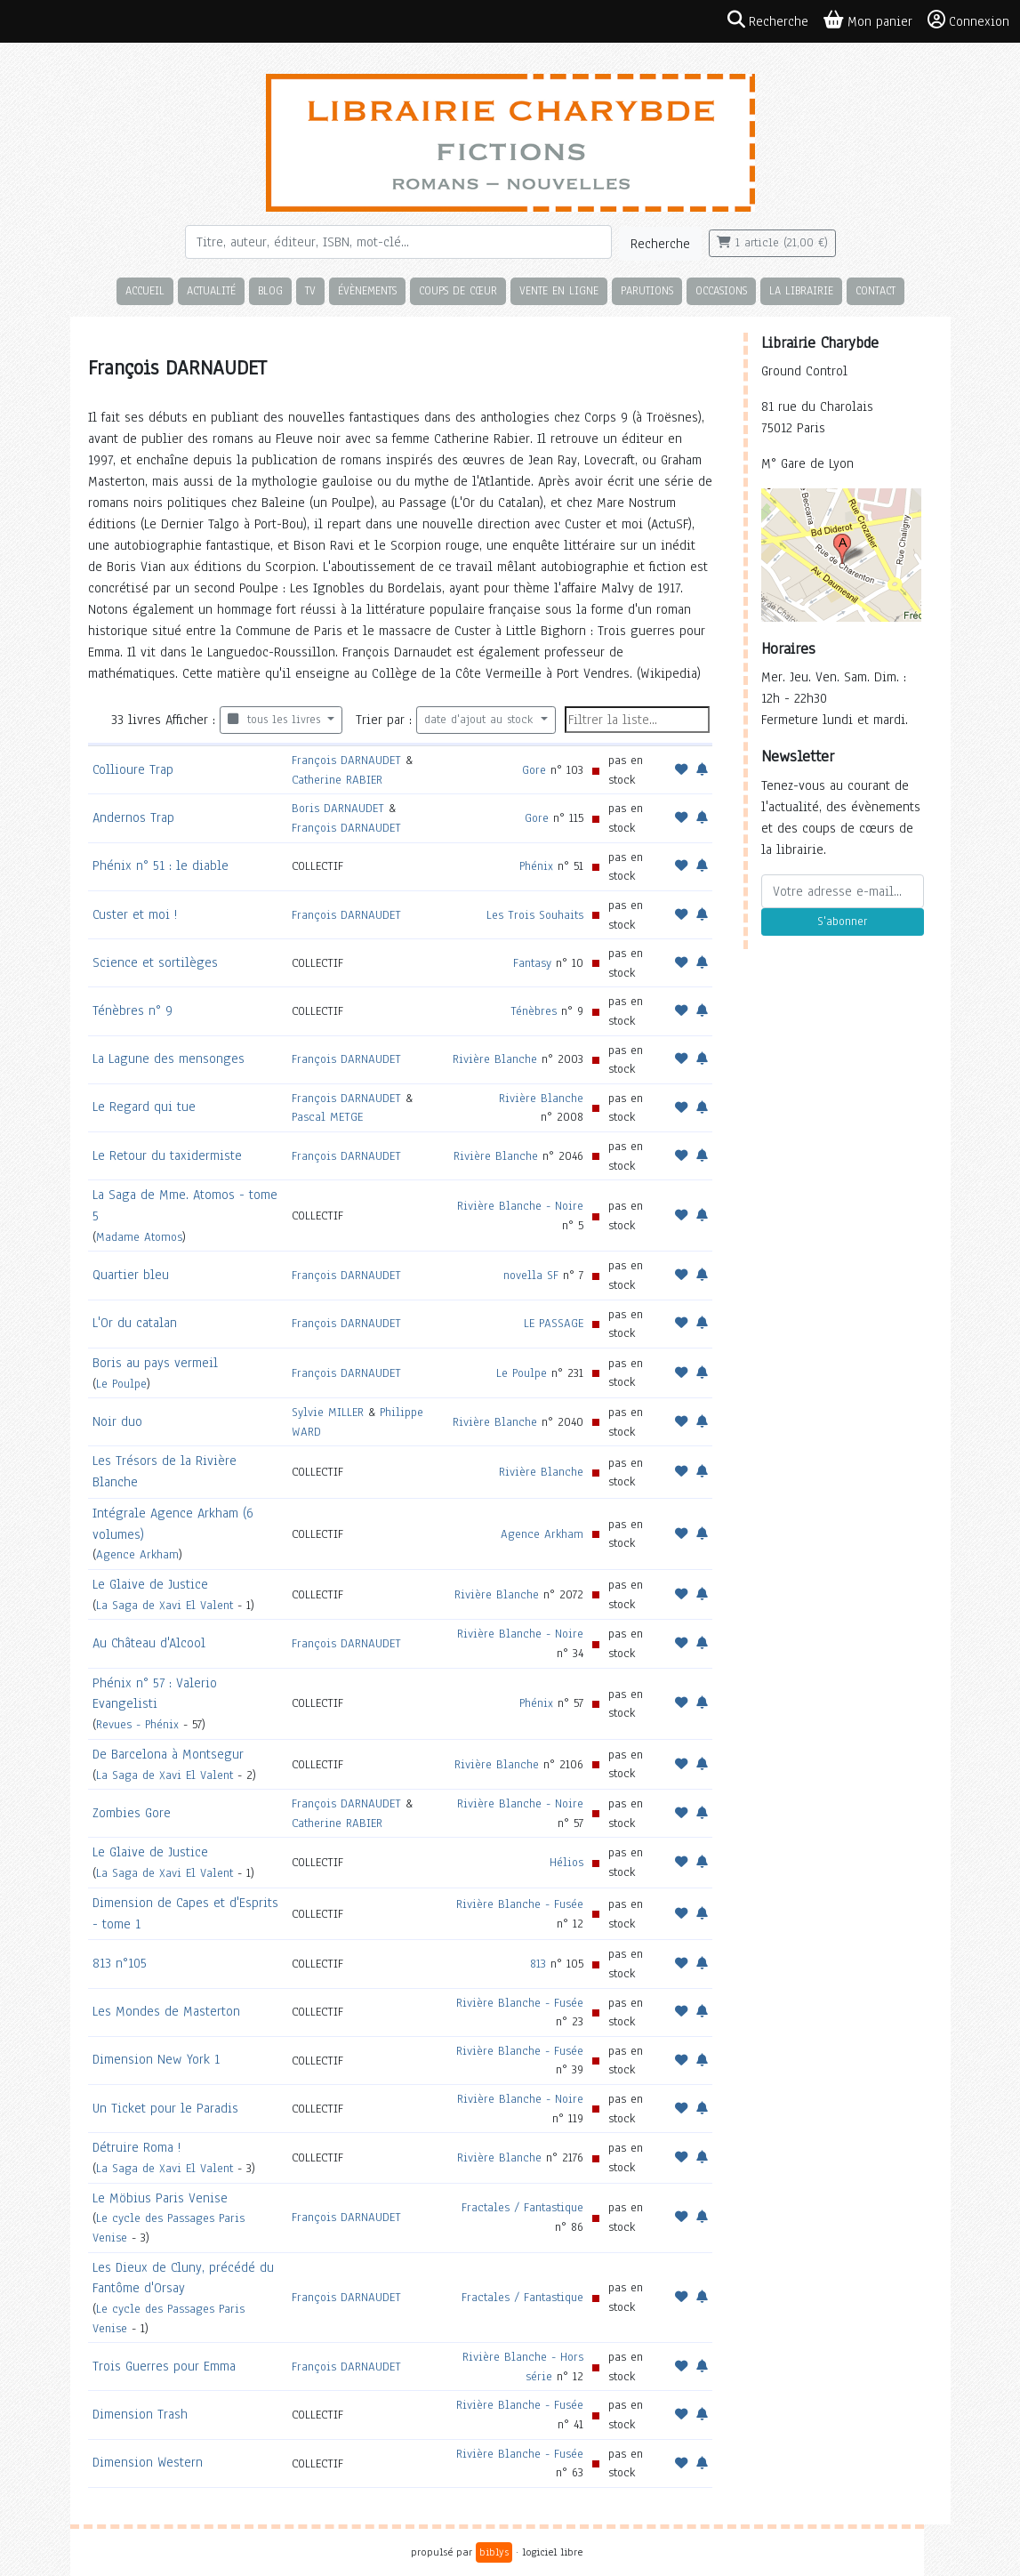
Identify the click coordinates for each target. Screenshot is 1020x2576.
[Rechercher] (398, 242)
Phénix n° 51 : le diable (160, 865)
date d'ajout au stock (480, 720)
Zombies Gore (131, 1813)
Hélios (566, 1862)
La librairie (801, 290)
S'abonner (842, 922)
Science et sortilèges (155, 962)
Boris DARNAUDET (338, 808)
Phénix (536, 865)
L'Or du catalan (134, 1323)
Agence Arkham (137, 1554)
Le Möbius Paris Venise (160, 2198)
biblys (494, 2552)
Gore (534, 769)
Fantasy (532, 962)
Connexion (968, 20)
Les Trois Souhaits (534, 914)
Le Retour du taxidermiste (167, 1155)
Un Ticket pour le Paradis (165, 2108)
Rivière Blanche (495, 1059)
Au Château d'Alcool (148, 1643)
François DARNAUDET (346, 760)
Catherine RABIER (337, 779)
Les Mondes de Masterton (166, 2011)
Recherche (660, 244)
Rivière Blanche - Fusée (519, 1904)
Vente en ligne (558, 290)
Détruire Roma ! (136, 2147)
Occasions (721, 290)
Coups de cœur (458, 290)
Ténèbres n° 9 (132, 1010)
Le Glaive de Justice (150, 1584)
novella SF (530, 1275)
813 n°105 (119, 1963)
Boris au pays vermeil (155, 1363)
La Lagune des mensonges (168, 1058)
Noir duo (117, 1421)
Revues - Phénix (137, 1724)
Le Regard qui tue (144, 1106)
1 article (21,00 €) (772, 243)
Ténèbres (533, 1010)
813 (538, 1963)
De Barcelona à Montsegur (168, 1754)
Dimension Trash (140, 2414)
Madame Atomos (139, 1236)
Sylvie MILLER (328, 1412)
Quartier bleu (130, 1275)
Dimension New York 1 (156, 2059)
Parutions (647, 290)
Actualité (211, 290)
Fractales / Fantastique (522, 2207)
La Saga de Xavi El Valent (164, 1605)
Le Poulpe (121, 1383)
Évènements (367, 290)
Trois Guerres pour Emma (164, 2366)
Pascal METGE (327, 1116)
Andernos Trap (133, 817)
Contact (875, 290)
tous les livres (276, 720)
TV (310, 290)
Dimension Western (147, 2462)
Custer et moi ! (134, 914)
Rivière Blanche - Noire (520, 1205)
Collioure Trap (132, 769)
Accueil (145, 290)
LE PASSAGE (553, 1323)
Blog (270, 290)
